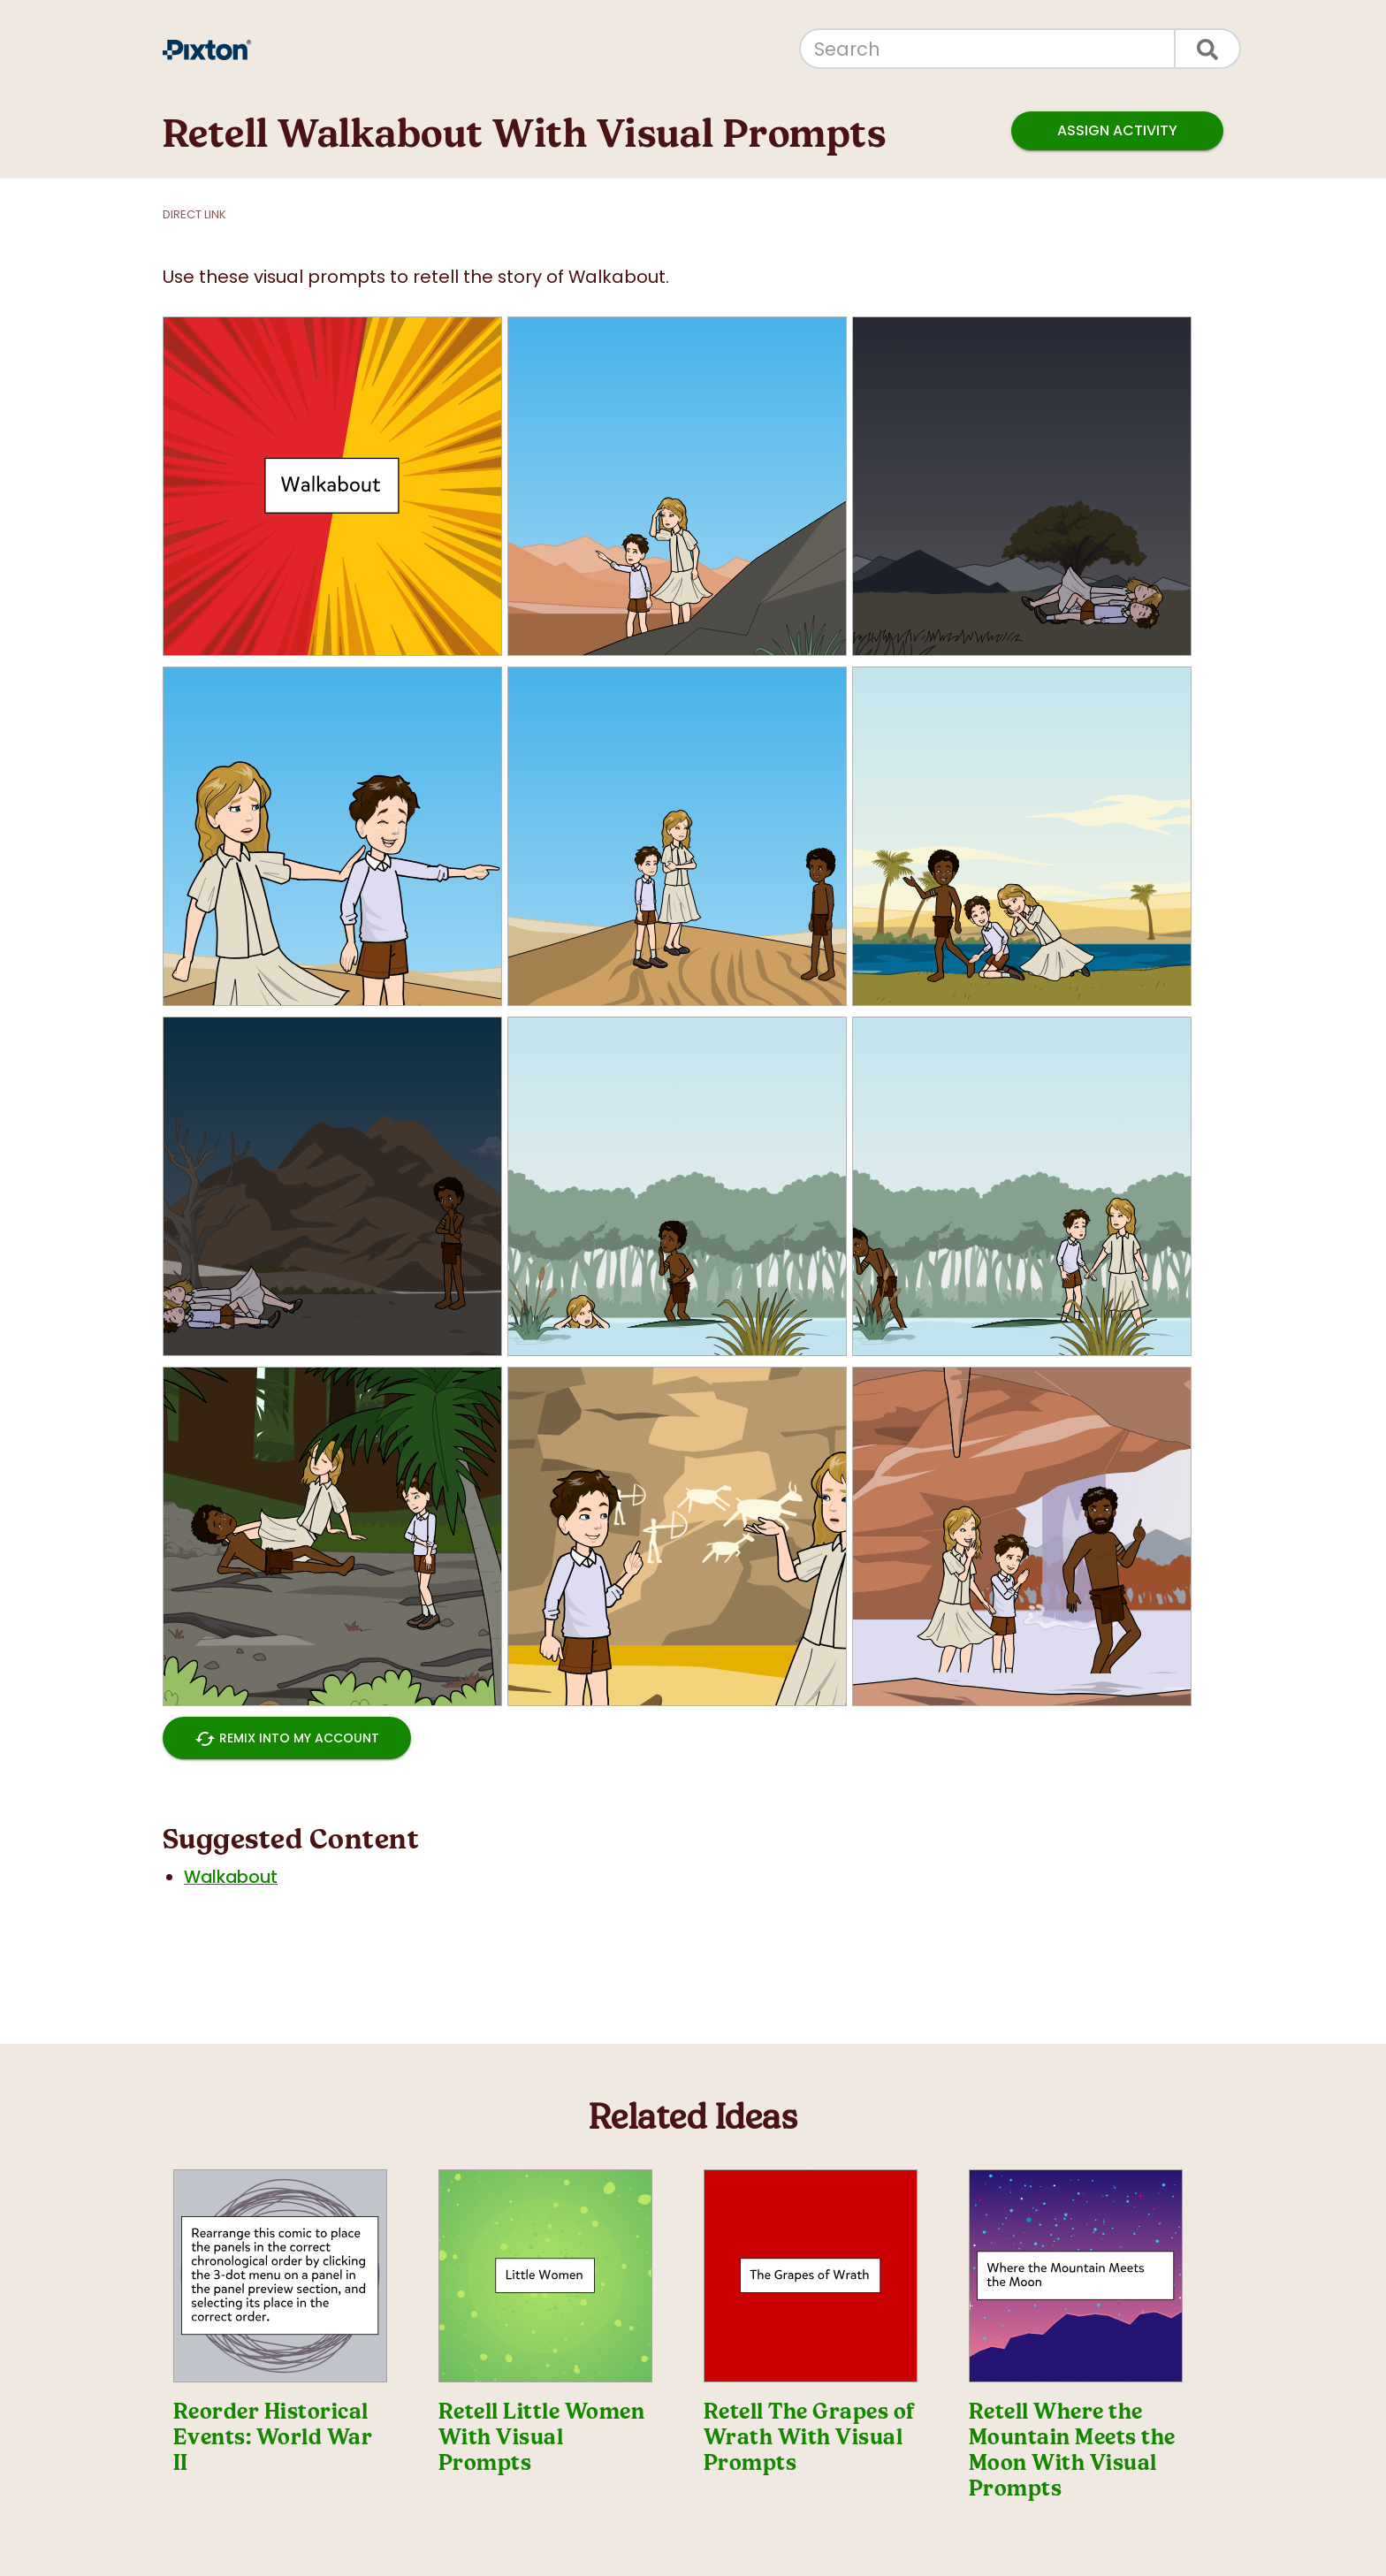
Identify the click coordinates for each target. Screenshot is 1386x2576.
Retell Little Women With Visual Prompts (541, 2437)
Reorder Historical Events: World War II (272, 2437)
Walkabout (231, 1877)
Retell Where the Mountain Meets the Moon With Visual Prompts (1072, 2450)
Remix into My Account (287, 1738)
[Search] (987, 48)
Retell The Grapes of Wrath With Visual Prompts (810, 2437)
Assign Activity (1117, 130)
